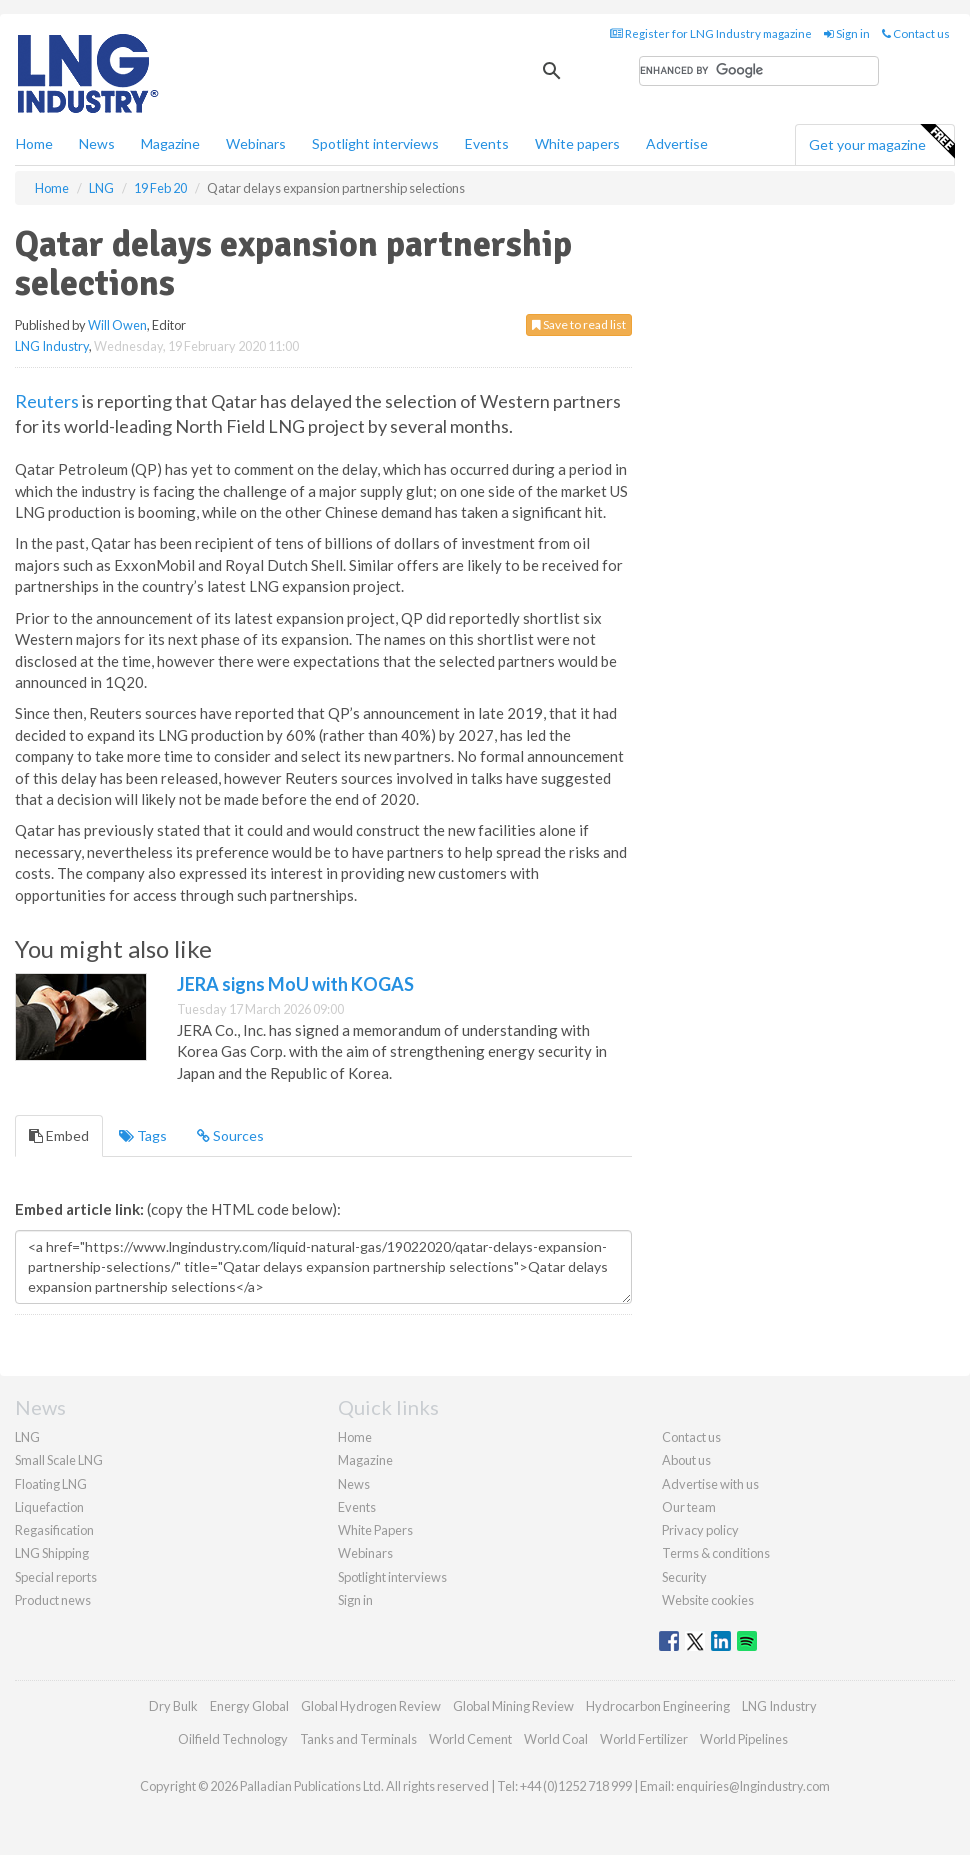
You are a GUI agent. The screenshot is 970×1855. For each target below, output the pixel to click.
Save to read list (579, 324)
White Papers (375, 1530)
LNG (27, 1437)
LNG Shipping (52, 1553)
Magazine (170, 143)
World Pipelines (744, 1739)
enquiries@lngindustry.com (753, 1786)
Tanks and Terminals (358, 1739)
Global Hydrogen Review (371, 1706)
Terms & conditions (716, 1553)
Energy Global (249, 1706)
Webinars (256, 143)
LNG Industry (52, 346)
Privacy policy (700, 1530)
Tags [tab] (143, 1135)
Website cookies (708, 1600)
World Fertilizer (644, 1739)
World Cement (470, 1739)
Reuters (47, 401)
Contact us (916, 33)
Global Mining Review (513, 1706)
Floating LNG (51, 1484)
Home (34, 143)
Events (487, 143)
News (354, 1484)
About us (686, 1460)
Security (684, 1577)
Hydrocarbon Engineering (658, 1706)
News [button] (97, 143)
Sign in (847, 33)
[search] (759, 71)
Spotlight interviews (375, 143)
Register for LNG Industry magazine (711, 33)
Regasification (54, 1530)
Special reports (56, 1577)
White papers (577, 143)
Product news (53, 1600)
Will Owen (117, 325)
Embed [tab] (59, 1135)
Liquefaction (49, 1507)
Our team (689, 1507)
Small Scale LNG (59, 1460)
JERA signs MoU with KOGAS (295, 984)
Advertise (677, 143)
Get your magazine (881, 142)
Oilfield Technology (233, 1739)
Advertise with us (710, 1484)
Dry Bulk (173, 1706)
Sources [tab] (230, 1135)
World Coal (556, 1739)
